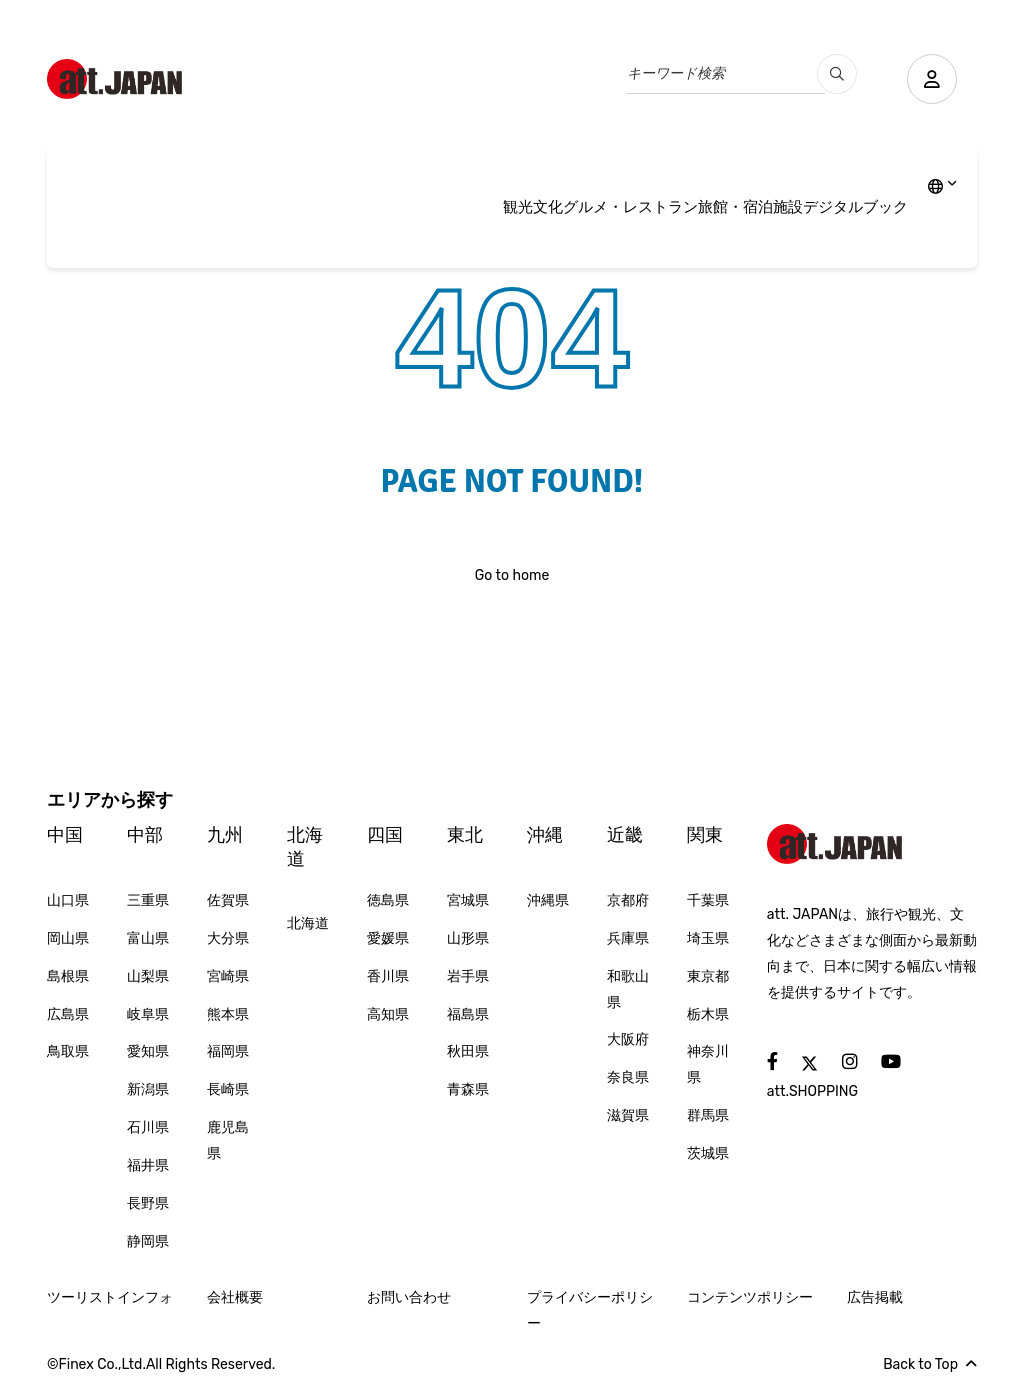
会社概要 (235, 1297)
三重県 (148, 900)
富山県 (148, 938)
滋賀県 (628, 1115)
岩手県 (468, 976)
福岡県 (228, 1051)
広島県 (68, 1014)
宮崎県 (228, 976)
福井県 (148, 1165)
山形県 (468, 938)
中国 (65, 835)
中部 (145, 835)
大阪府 (628, 1039)
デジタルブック (855, 207)
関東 (705, 835)
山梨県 (148, 976)
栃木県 (708, 1014)
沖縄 (545, 835)
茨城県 (708, 1153)
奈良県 (628, 1077)
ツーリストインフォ (110, 1297)
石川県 (148, 1127)
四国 (385, 835)
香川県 (388, 976)
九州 (225, 835)
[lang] (942, 188)
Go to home (512, 575)
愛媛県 (388, 938)
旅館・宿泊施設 (750, 207)
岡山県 (68, 938)
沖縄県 (548, 900)
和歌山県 (628, 989)
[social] (772, 1062)
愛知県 (148, 1051)
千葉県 (708, 900)
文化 (548, 207)
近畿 (625, 835)
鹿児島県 (228, 1140)
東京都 (708, 976)
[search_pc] (837, 74)
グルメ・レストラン (630, 207)
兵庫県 (628, 938)
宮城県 (468, 900)
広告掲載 (875, 1297)
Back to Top (930, 1364)
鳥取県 (68, 1051)
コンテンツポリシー (750, 1297)
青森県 (468, 1089)
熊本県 (228, 1014)
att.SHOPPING (812, 1091)
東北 (465, 835)
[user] (932, 79)
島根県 (68, 976)
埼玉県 (708, 938)
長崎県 (228, 1089)
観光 (518, 207)
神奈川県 (708, 1064)
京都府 (628, 900)
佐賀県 (228, 900)
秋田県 (468, 1051)
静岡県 (148, 1241)
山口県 (68, 900)
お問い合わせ (409, 1297)
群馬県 (708, 1115)
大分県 (228, 938)
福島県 (468, 1014)
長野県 (148, 1203)
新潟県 (148, 1089)
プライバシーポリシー (590, 1310)
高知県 (388, 1014)
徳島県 (388, 900)
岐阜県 (148, 1014)
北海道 (305, 846)
